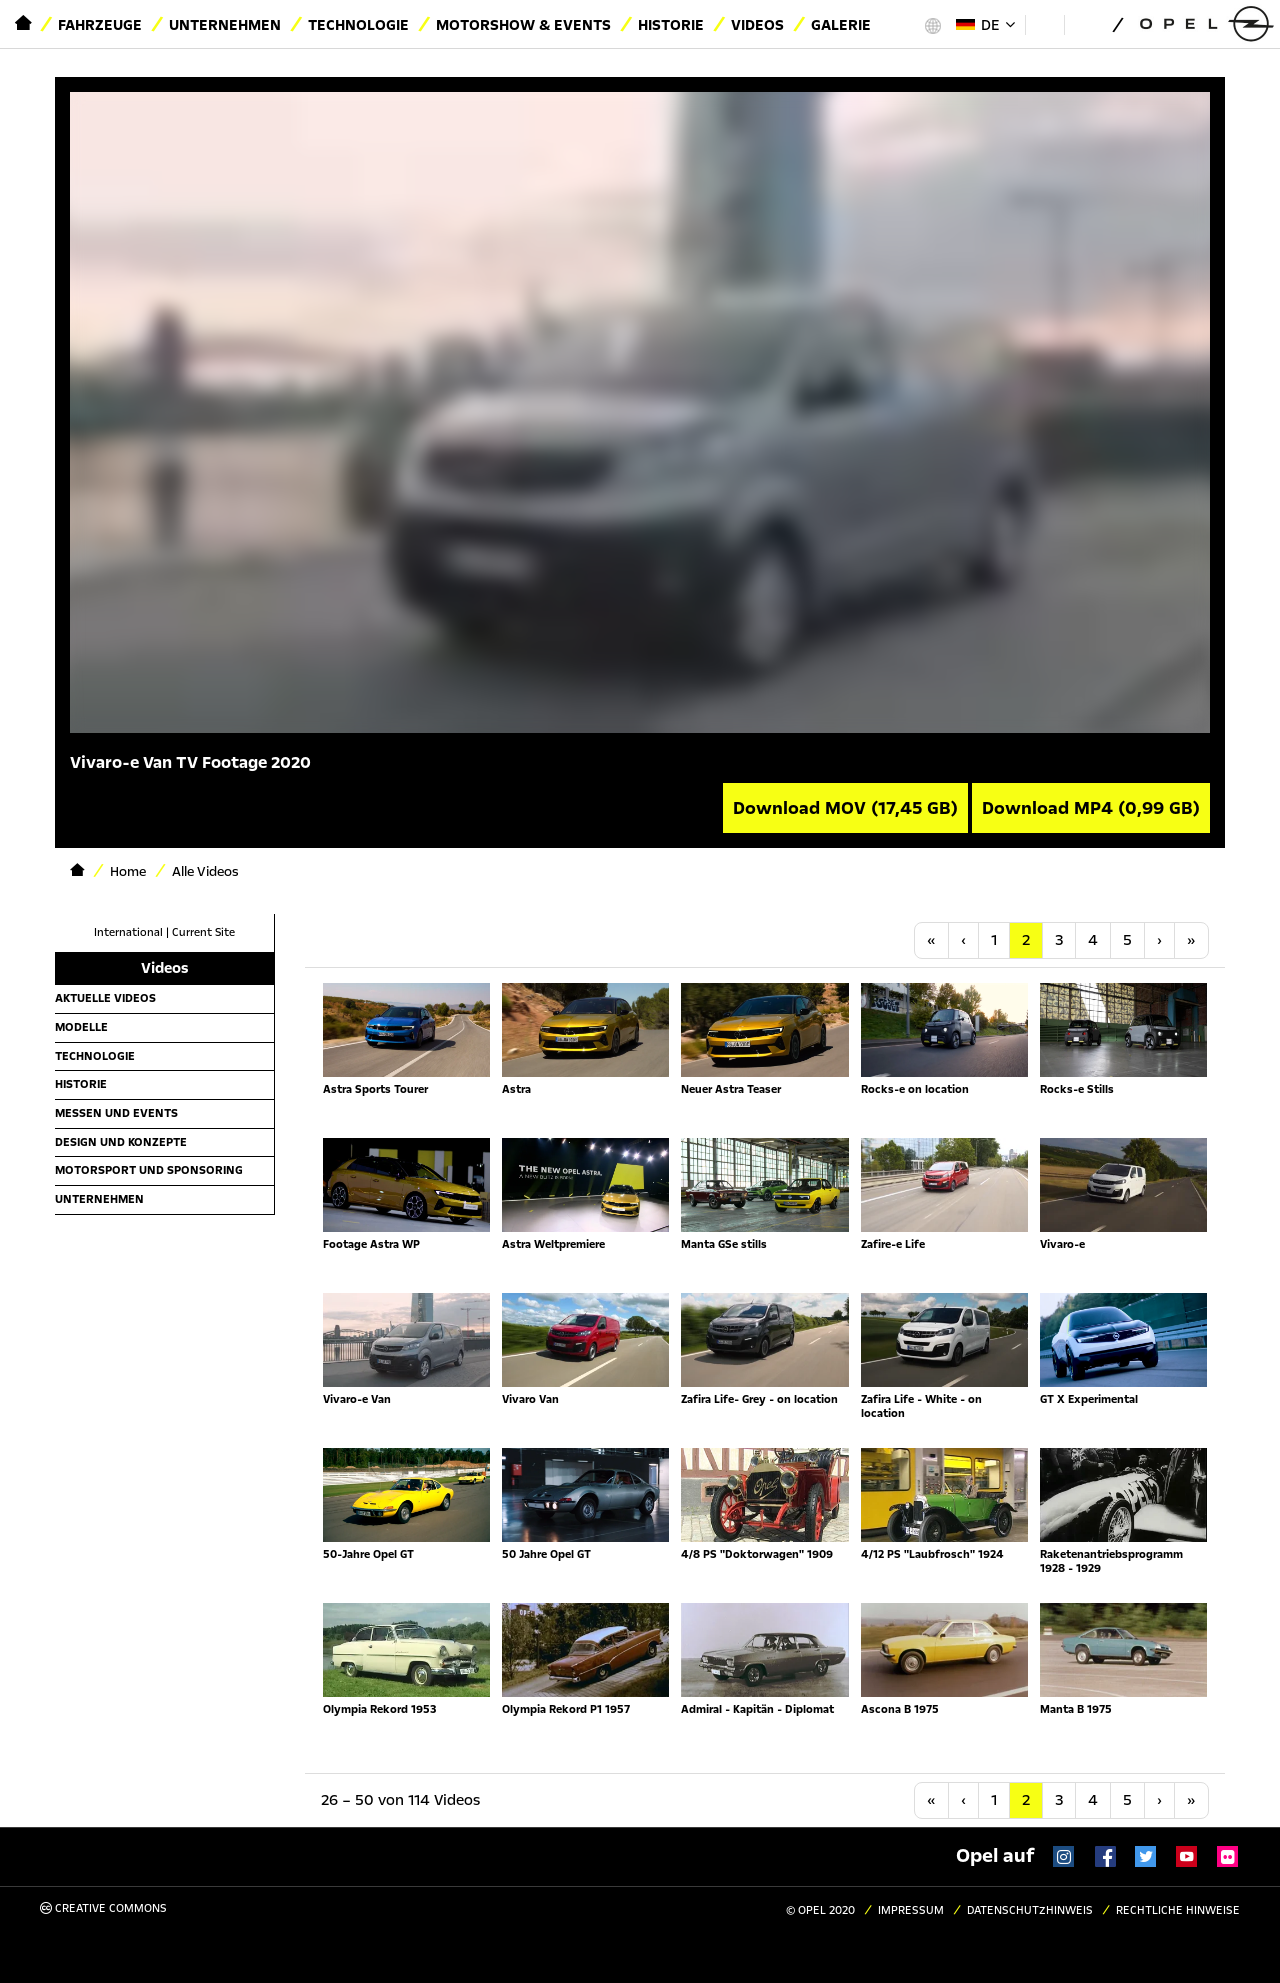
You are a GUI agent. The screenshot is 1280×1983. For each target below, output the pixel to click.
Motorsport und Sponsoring (149, 1170)
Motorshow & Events (523, 25)
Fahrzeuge (100, 25)
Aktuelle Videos (105, 998)
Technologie (358, 25)
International (128, 932)
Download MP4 (1091, 808)
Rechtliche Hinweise (1178, 1910)
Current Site (203, 932)
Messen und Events (116, 1113)
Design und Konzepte (121, 1142)
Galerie (841, 25)
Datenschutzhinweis (1030, 1910)
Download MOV (845, 808)
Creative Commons (103, 1908)
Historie (671, 25)
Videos (757, 25)
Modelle (81, 1027)
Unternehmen (225, 25)
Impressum (911, 1910)
